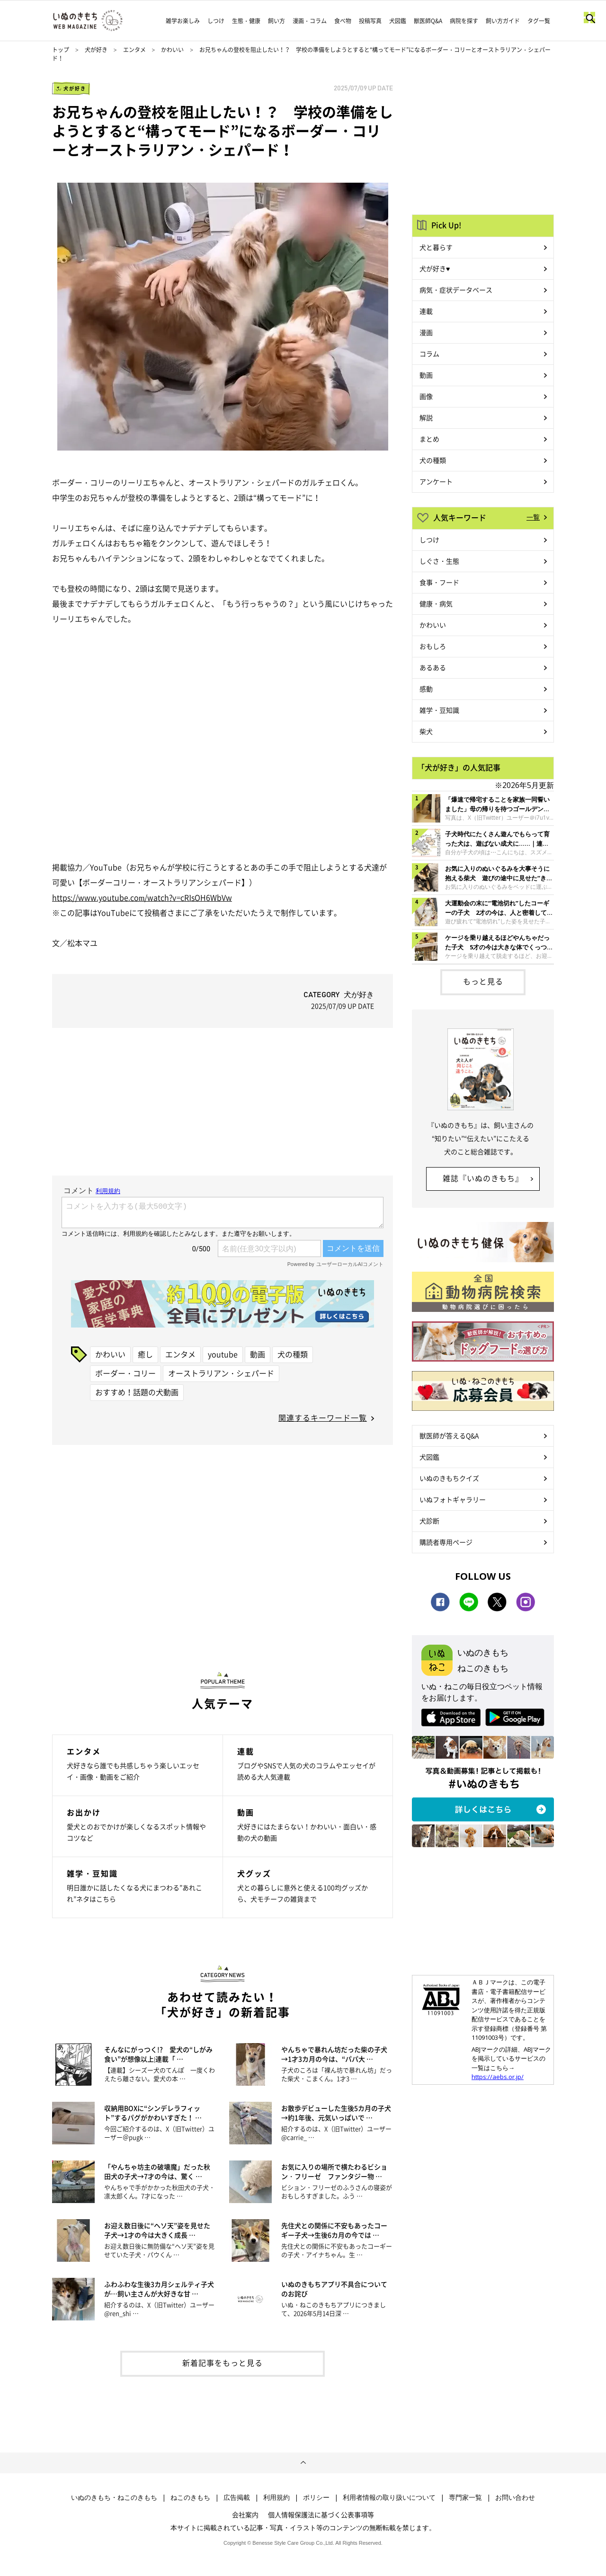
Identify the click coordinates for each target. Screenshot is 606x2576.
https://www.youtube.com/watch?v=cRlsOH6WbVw (142, 897)
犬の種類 (292, 1354)
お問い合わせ (515, 2497)
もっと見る (483, 981)
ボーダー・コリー (125, 1373)
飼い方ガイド (503, 21)
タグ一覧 (538, 21)
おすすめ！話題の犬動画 (136, 1392)
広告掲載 (236, 2497)
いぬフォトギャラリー (452, 1499)
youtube (223, 1354)
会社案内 (245, 2514)
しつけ (215, 21)
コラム (429, 353)
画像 (426, 396)
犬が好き (96, 49)
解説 (426, 417)
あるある (432, 667)
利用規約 (276, 2497)
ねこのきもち (190, 2497)
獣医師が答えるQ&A (449, 1435)
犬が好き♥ (434, 268)
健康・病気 (436, 603)
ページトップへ (303, 2462)
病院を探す (464, 21)
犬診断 (429, 1520)
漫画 (426, 332)
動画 (257, 1354)
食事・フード (439, 582)
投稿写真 (370, 21)
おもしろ (432, 646)
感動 (426, 688)
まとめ (429, 438)
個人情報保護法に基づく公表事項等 (321, 2514)
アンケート (436, 481)
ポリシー (316, 2497)
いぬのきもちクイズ (449, 1478)
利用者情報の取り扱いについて (389, 2497)
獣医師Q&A (428, 21)
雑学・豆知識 (439, 710)
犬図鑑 (397, 21)
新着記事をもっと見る (222, 2362)
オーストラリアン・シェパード (221, 1373)
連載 (426, 311)
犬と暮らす (436, 247)
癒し (145, 1354)
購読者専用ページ (445, 1542)
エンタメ (134, 49)
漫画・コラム (310, 21)
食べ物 (342, 21)
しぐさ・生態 (439, 561)
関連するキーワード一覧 (322, 1417)
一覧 (533, 517)
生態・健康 (246, 21)
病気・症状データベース (455, 289)
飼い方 (276, 21)
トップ (60, 49)
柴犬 (426, 731)
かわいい (172, 49)
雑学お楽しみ (183, 21)
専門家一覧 (465, 2497)
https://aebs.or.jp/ (498, 2076)
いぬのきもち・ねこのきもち (114, 2497)
